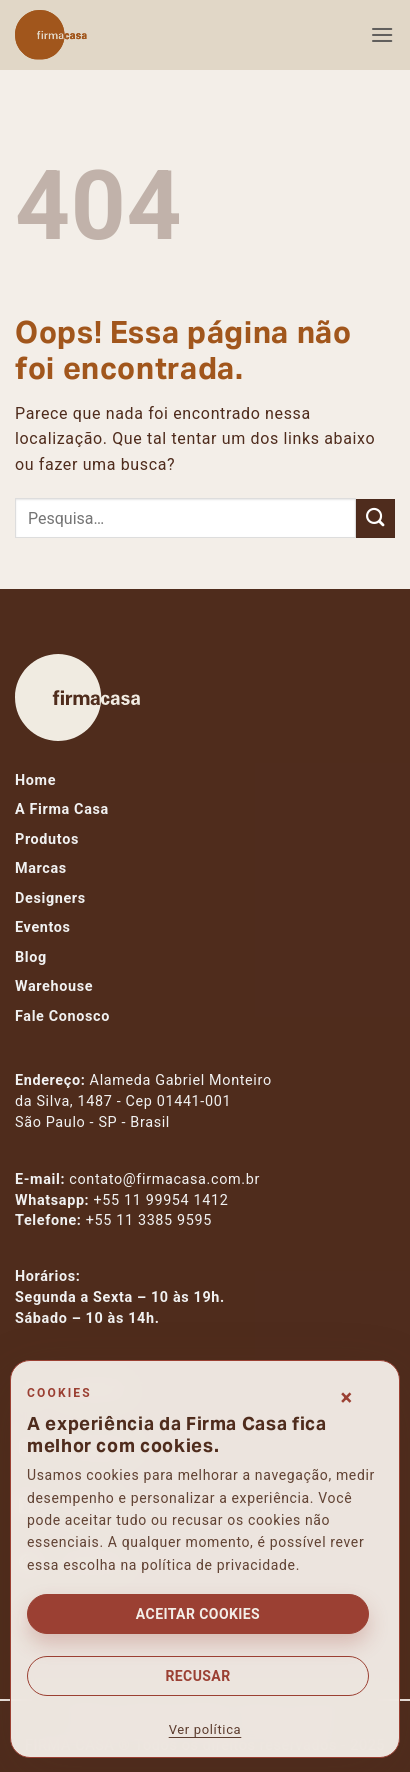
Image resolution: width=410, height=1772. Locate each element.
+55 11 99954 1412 (161, 1200)
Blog (31, 957)
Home (35, 780)
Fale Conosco (62, 1016)
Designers (50, 898)
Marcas (41, 868)
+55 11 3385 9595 (149, 1220)
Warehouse (54, 986)
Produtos (47, 839)
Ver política (205, 1729)
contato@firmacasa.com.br (164, 1179)
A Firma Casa (62, 809)
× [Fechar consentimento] (347, 1397)
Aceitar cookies (198, 1614)
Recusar (197, 1676)
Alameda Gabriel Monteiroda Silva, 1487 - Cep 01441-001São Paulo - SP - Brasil (143, 1101)
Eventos (43, 927)
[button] (382, 34)
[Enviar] (375, 518)
